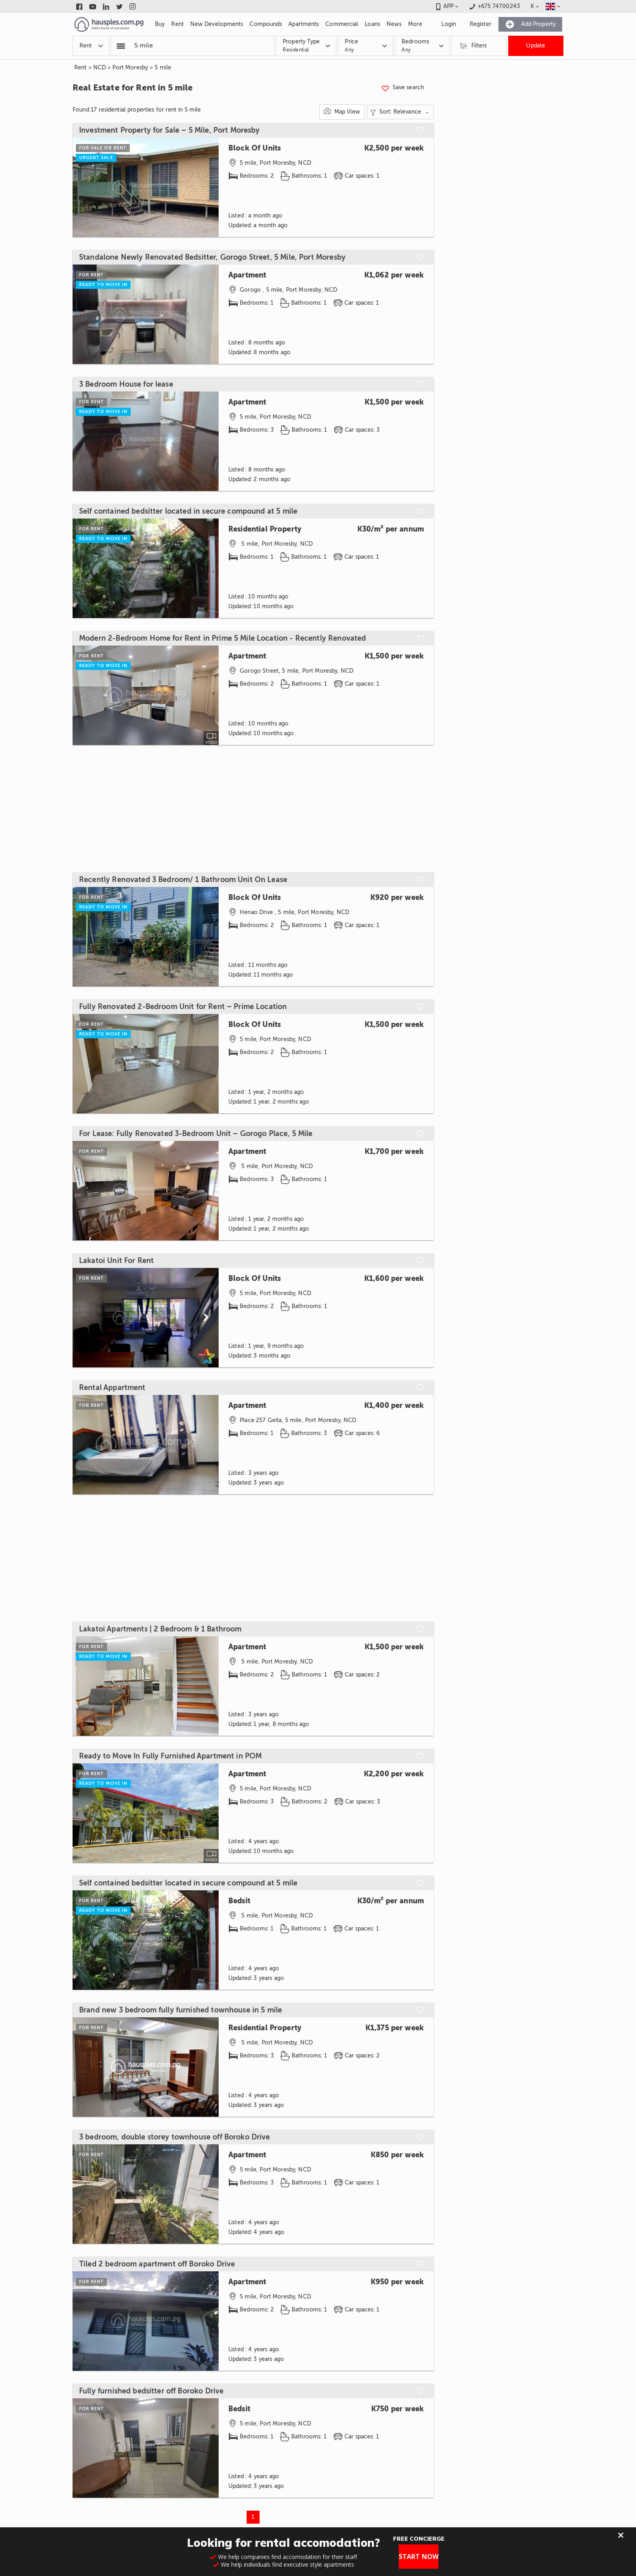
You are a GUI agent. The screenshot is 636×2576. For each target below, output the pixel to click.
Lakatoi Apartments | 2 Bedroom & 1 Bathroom (160, 1629)
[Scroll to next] (206, 1317)
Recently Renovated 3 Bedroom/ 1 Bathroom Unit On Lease (183, 880)
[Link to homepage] (109, 24)
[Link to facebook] (79, 6)
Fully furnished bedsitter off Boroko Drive (151, 2391)
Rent (80, 68)
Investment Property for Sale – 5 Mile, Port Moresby (169, 130)
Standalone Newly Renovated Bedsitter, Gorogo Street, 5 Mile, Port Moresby (212, 257)
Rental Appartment (112, 1388)
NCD (99, 68)
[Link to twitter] (119, 6)
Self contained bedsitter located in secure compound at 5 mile (188, 511)
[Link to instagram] (133, 6)
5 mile (163, 68)
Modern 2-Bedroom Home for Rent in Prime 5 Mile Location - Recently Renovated (222, 638)
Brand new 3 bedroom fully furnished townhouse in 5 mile (180, 2010)
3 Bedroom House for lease (126, 384)
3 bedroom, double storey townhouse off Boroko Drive (174, 2137)
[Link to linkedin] (106, 6)
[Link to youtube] (92, 6)
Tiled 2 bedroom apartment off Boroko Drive (157, 2264)
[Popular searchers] (121, 46)
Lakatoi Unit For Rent (116, 1261)
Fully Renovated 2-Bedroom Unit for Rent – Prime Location (183, 1007)
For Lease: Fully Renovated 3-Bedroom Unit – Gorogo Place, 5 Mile (196, 1134)
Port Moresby (130, 68)
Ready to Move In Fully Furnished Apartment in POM (170, 1756)
